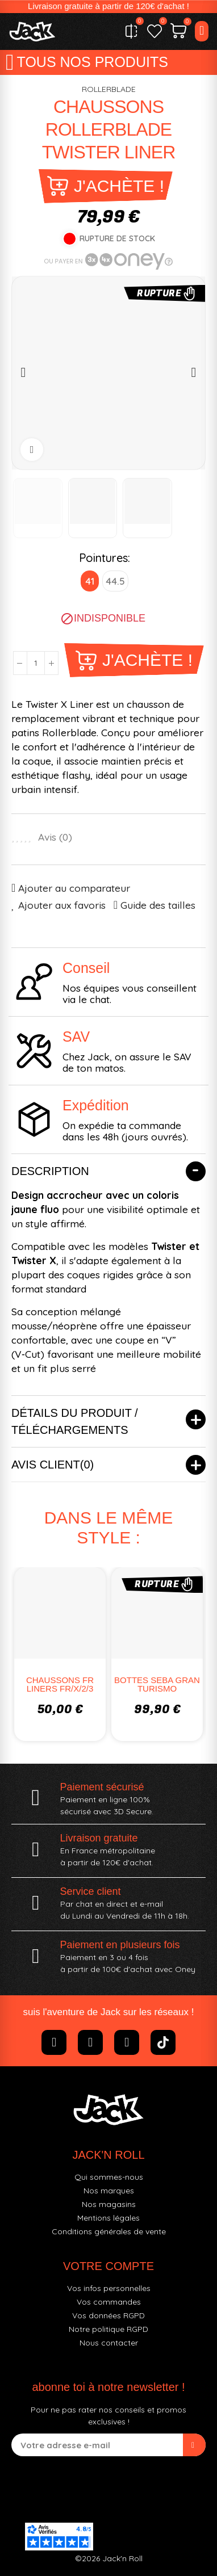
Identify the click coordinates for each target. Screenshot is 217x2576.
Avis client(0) (52, 1464)
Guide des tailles (157, 905)
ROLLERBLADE (109, 89)
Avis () (55, 837)
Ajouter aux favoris (62, 905)
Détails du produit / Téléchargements (74, 1421)
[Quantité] (36, 663)
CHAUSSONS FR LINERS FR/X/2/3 (60, 1684)
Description (50, 1171)
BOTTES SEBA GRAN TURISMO (157, 1684)
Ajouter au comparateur (74, 887)
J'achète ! (119, 186)
